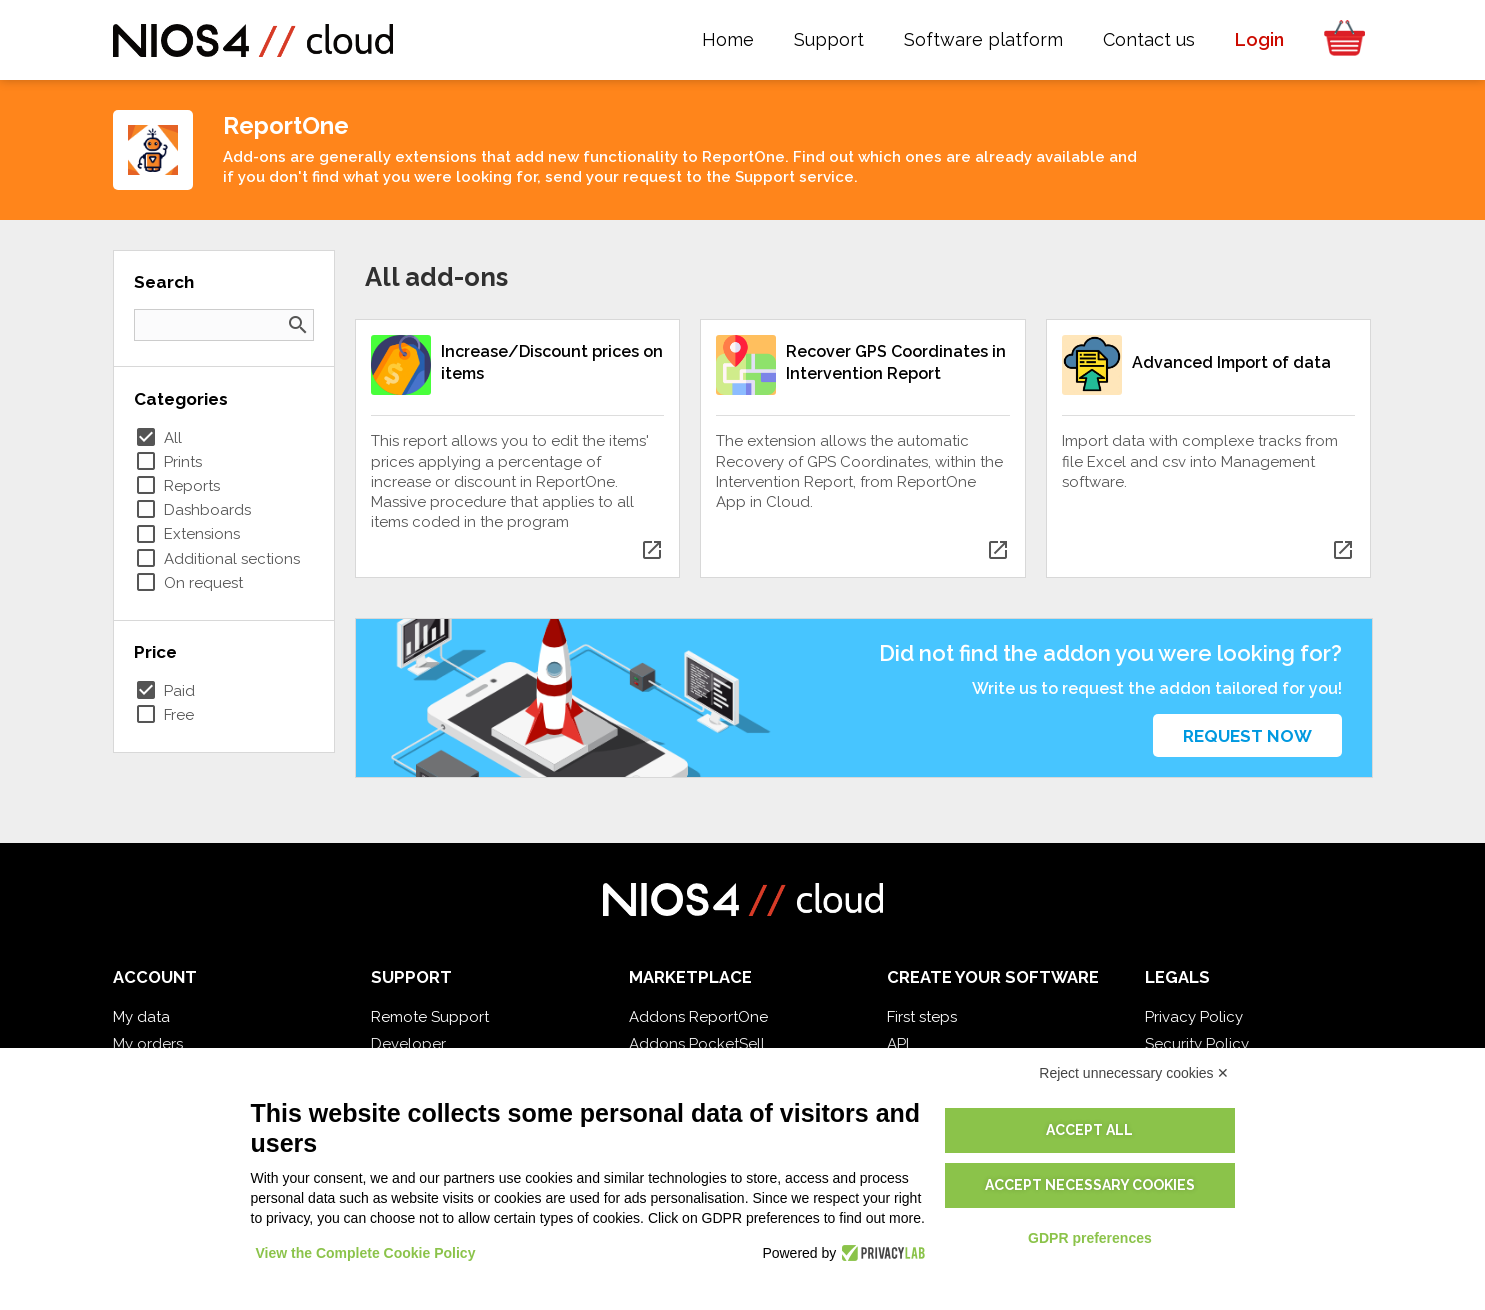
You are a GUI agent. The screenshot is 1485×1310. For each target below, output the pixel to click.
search (298, 325)
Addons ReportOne (698, 1017)
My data (141, 1017)
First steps (922, 1017)
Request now (1247, 736)
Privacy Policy (1194, 1017)
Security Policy (1197, 1044)
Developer (408, 1044)
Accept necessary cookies (1090, 1185)
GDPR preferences (1090, 1238)
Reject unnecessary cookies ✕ (1134, 1073)
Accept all (1089, 1130)
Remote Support (430, 1017)
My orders (148, 1044)
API (898, 1044)
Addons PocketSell (697, 1044)
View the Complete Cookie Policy (366, 1253)
